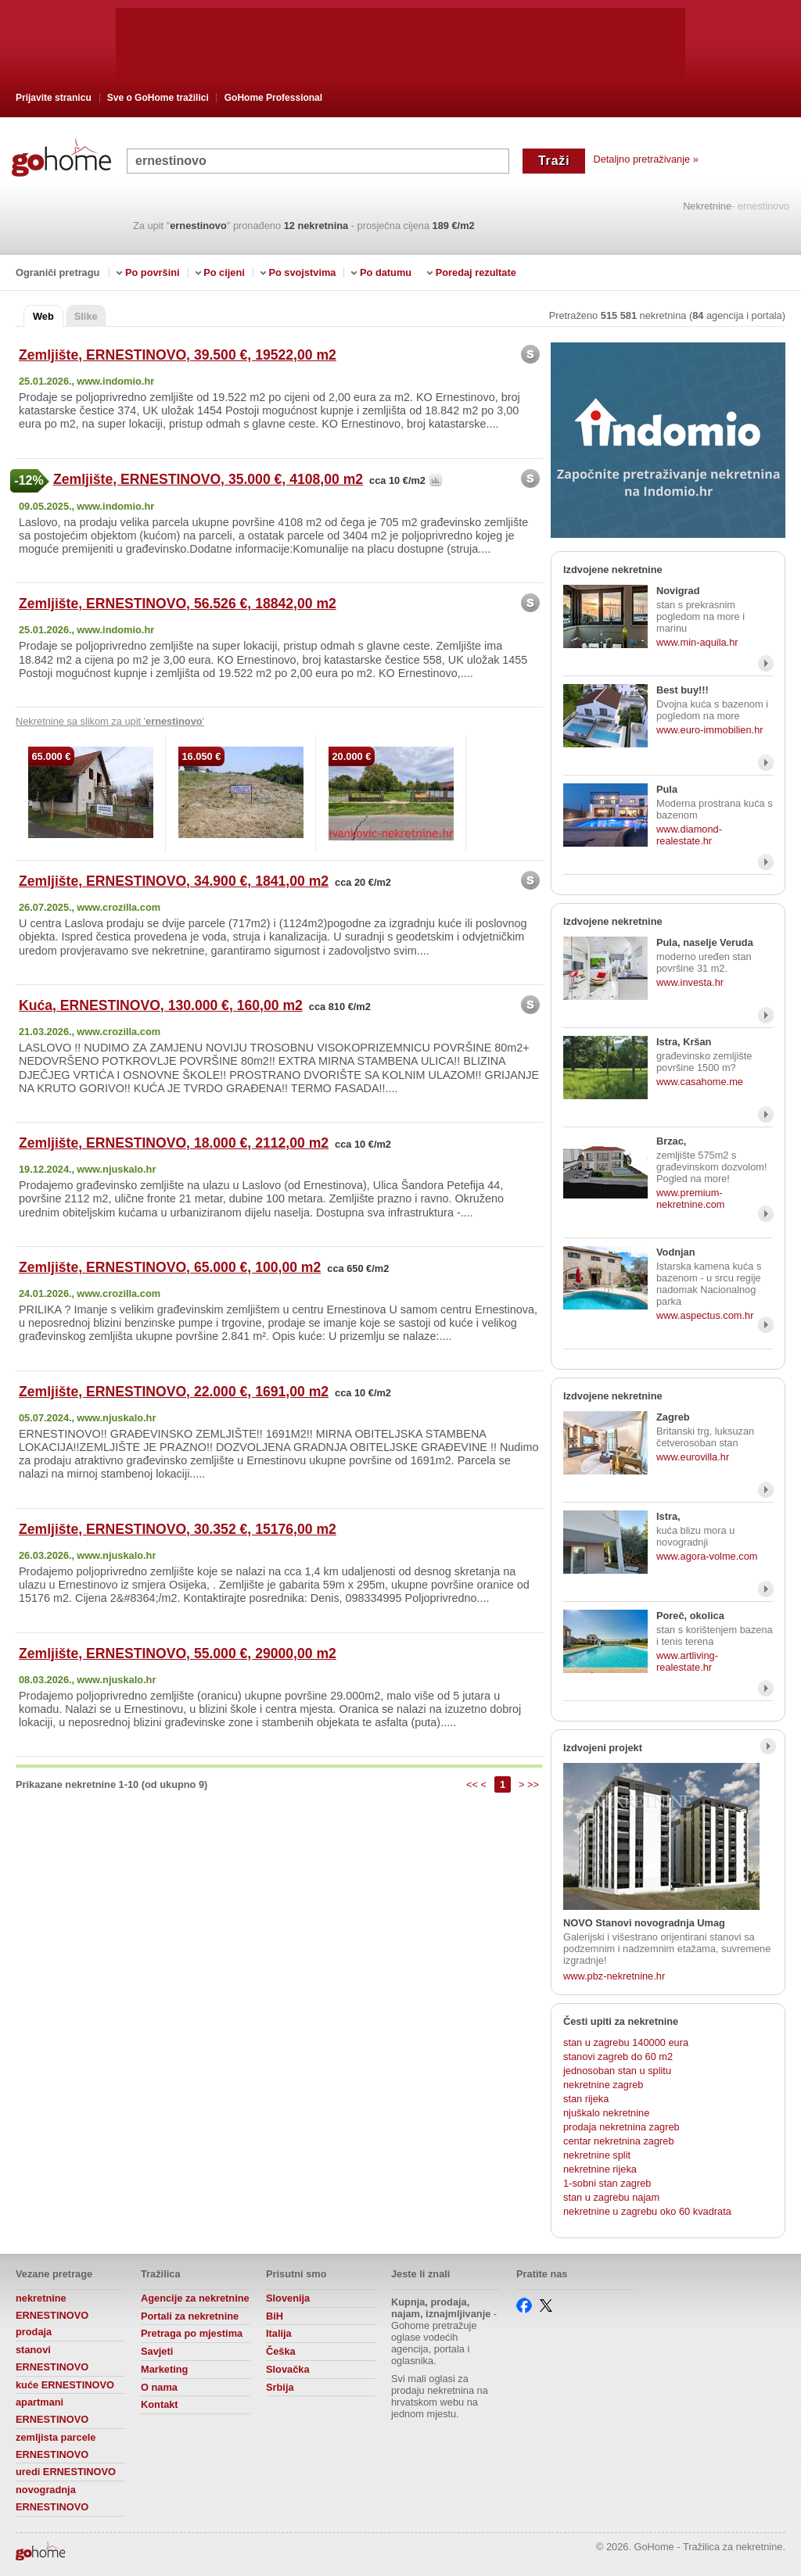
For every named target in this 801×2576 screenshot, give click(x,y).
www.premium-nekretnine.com (690, 1198)
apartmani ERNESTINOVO (52, 2410)
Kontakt (159, 2404)
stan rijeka (586, 2099)
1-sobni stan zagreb (607, 2183)
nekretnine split (596, 2155)
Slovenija (288, 2298)
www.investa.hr (690, 982)
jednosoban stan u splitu (617, 2070)
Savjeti (157, 2351)
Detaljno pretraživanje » (645, 159)
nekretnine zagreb (603, 2085)
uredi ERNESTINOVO (66, 2471)
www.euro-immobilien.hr (709, 730)
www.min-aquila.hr (697, 642)
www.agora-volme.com (706, 1556)
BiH (274, 2316)
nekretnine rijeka (600, 2169)
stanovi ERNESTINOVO (52, 2358)
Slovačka (288, 2369)
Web (43, 316)
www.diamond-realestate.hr (689, 835)
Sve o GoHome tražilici (158, 97)
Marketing (164, 2369)
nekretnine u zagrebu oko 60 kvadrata (647, 2211)
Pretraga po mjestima (191, 2333)
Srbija (280, 2387)
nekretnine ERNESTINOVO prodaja (52, 2315)
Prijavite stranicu (54, 97)
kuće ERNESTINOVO (65, 2385)
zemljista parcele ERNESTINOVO (55, 2445)
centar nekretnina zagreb (618, 2141)
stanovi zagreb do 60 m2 (618, 2056)
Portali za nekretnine (190, 2316)
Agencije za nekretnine (195, 2298)
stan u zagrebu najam (611, 2197)
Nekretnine (707, 207)
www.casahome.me (699, 1081)
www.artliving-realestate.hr (687, 1661)
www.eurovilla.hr (692, 1457)
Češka (281, 2351)
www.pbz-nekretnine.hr (614, 1976)
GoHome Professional (273, 97)
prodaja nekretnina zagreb (621, 2127)
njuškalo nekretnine (606, 2113)
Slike (86, 316)
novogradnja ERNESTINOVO (52, 2498)
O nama (159, 2387)
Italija (279, 2333)
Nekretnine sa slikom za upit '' (110, 721)
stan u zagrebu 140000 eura (625, 2042)
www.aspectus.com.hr (704, 1315)
